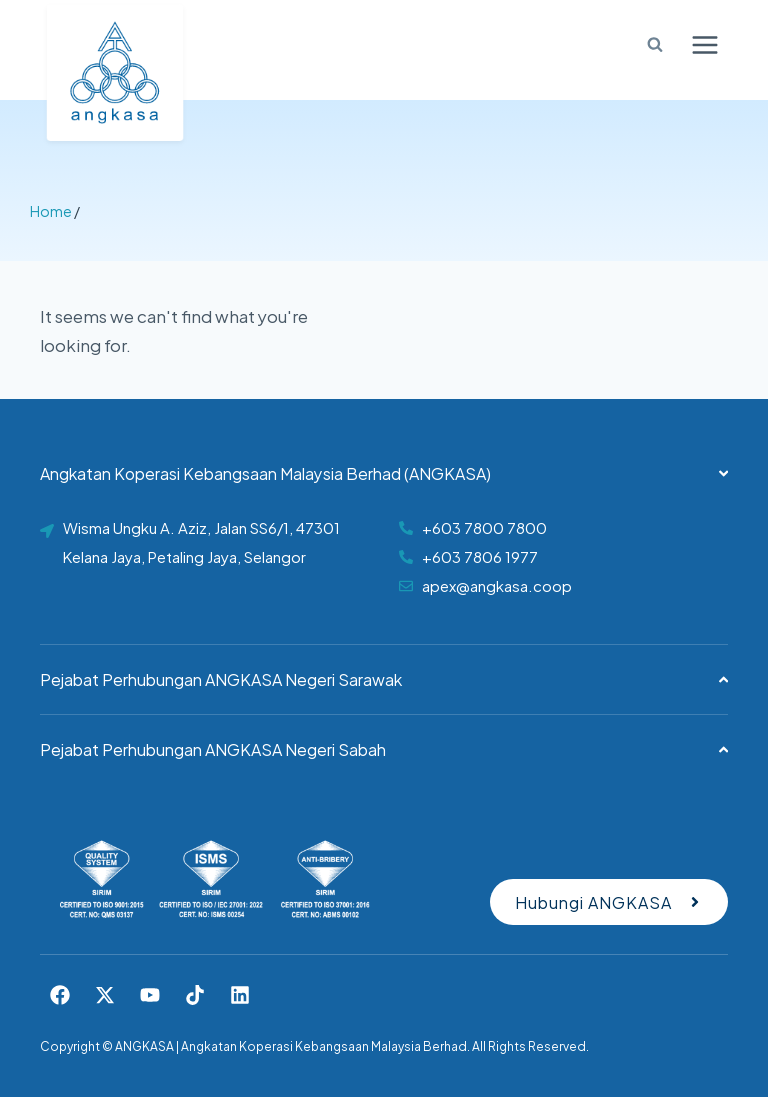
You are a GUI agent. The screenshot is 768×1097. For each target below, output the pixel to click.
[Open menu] (704, 44)
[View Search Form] (647, 45)
